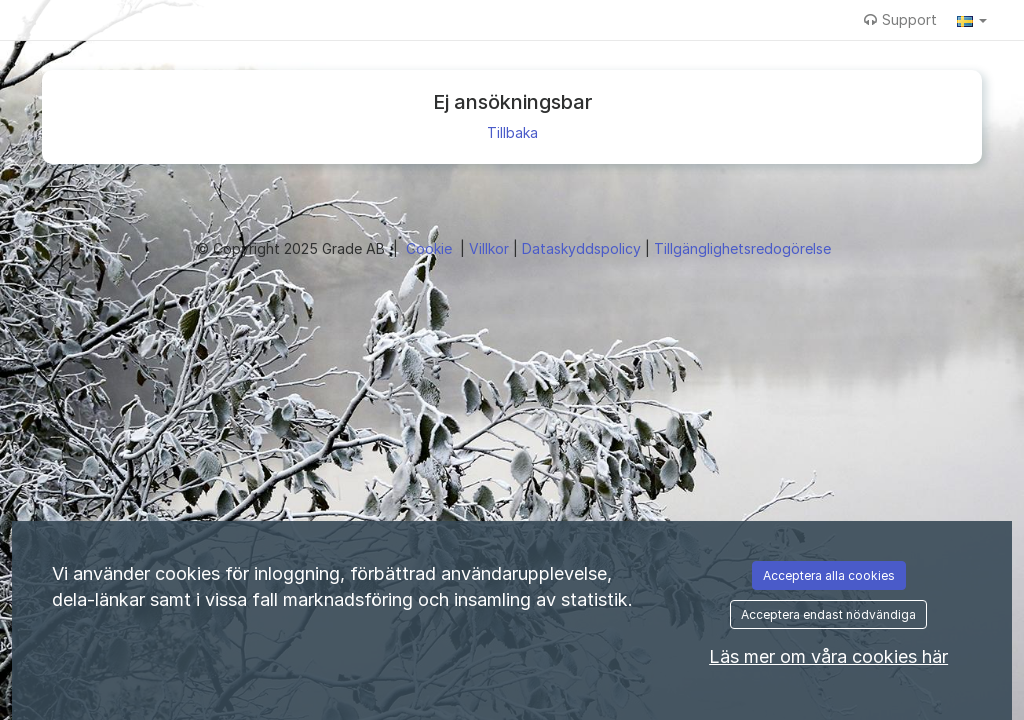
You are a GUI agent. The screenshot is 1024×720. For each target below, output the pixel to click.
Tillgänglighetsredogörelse (742, 248)
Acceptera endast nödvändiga (828, 614)
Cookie (431, 248)
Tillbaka (512, 132)
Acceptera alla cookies (829, 575)
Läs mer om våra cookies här (828, 656)
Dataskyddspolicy (583, 248)
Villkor (491, 248)
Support (900, 19)
